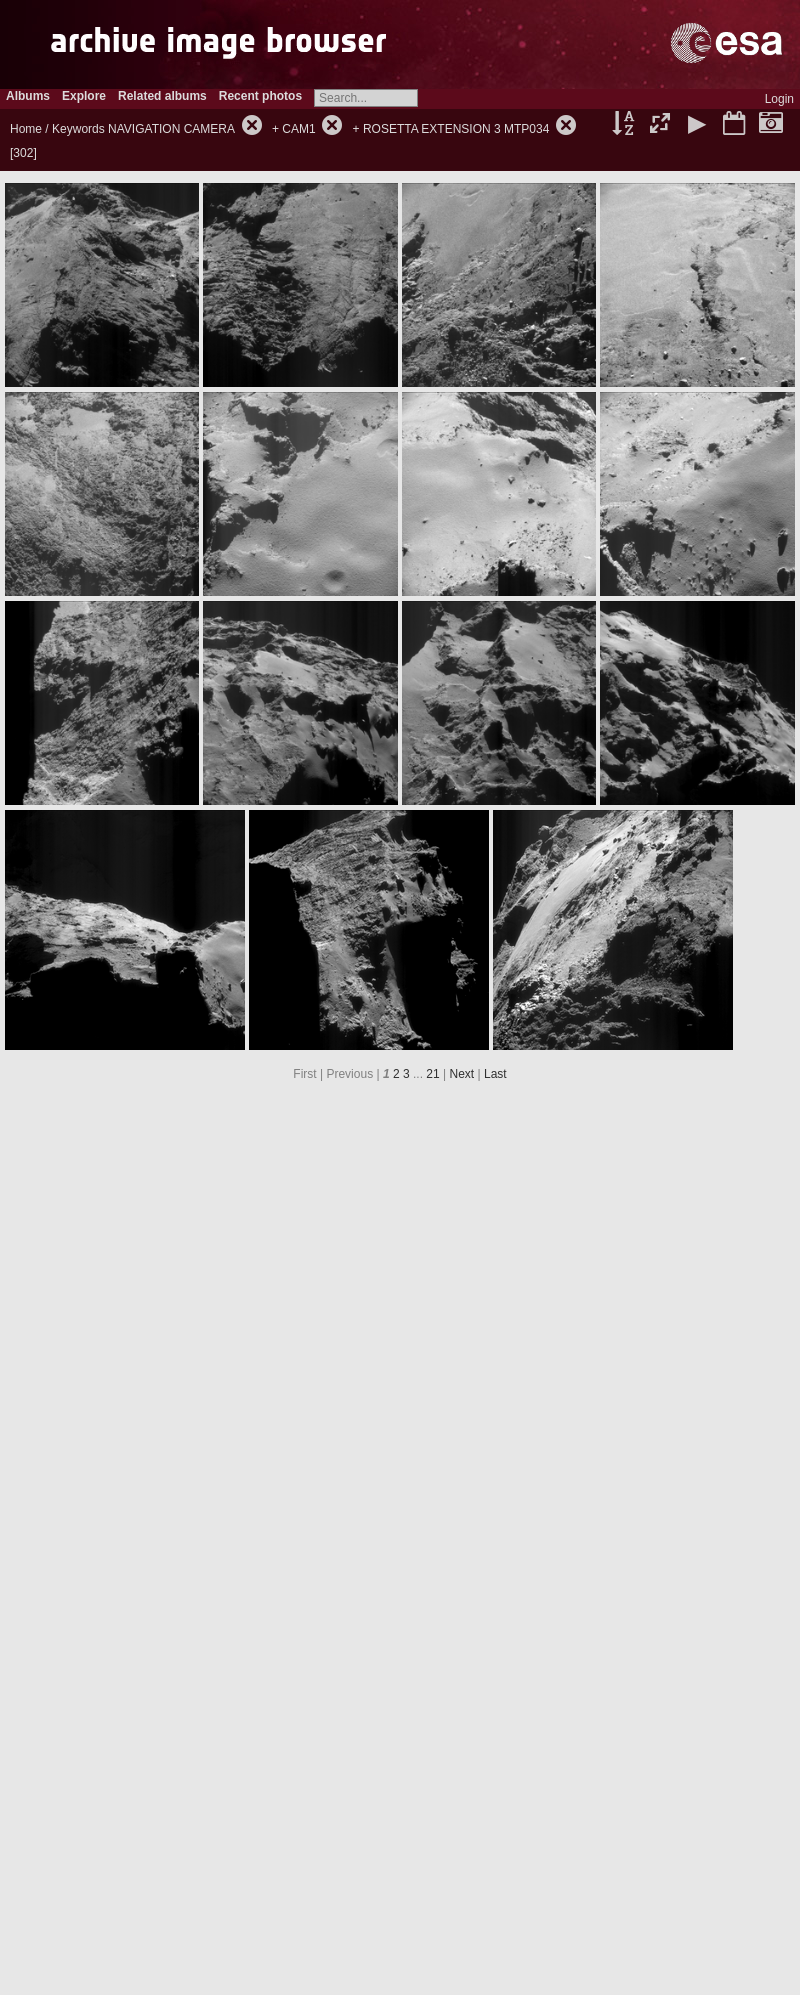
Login (779, 99)
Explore (84, 96)
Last (495, 1074)
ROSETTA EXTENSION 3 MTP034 (456, 129)
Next (462, 1074)
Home (26, 129)
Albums (28, 96)
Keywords (78, 129)
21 (432, 1074)
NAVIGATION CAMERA (171, 129)
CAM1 (298, 129)
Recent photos (260, 96)
